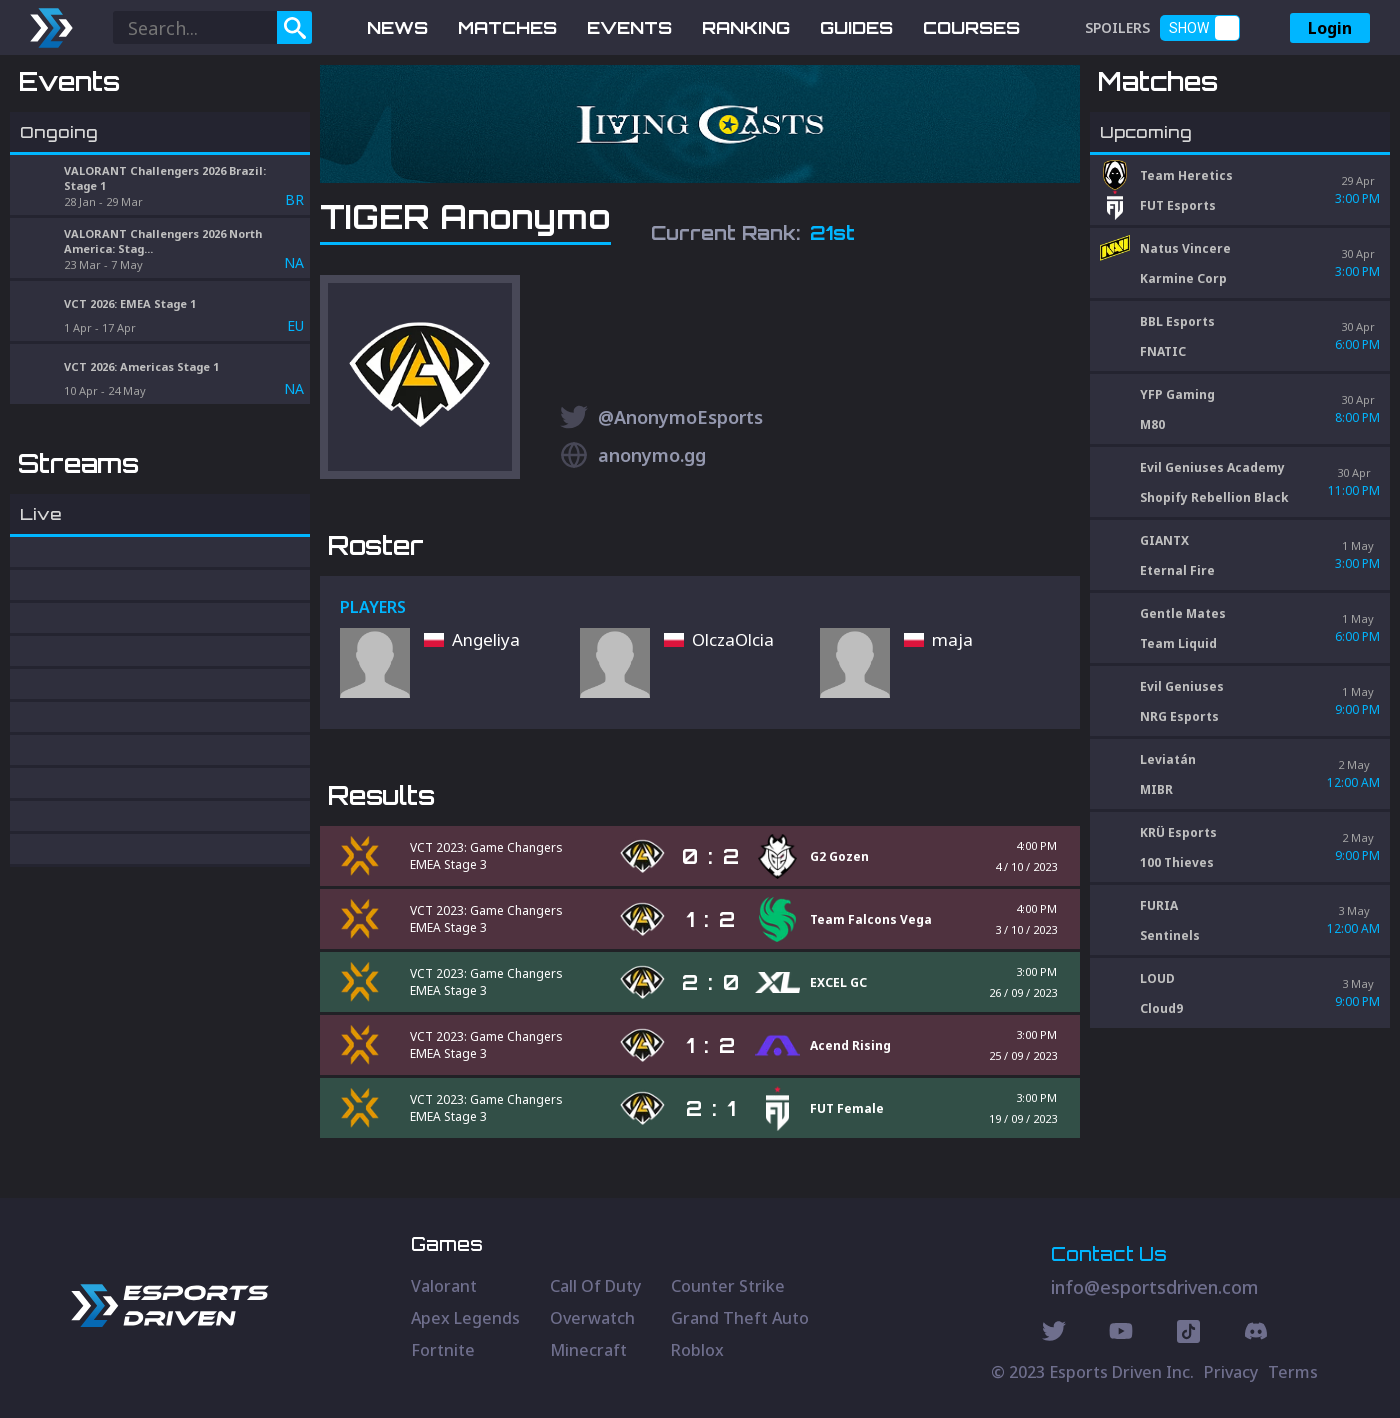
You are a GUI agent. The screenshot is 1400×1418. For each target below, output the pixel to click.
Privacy (1231, 1372)
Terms (1293, 1372)
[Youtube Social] (1121, 1334)
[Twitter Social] (1054, 1334)
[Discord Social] (1188, 1334)
